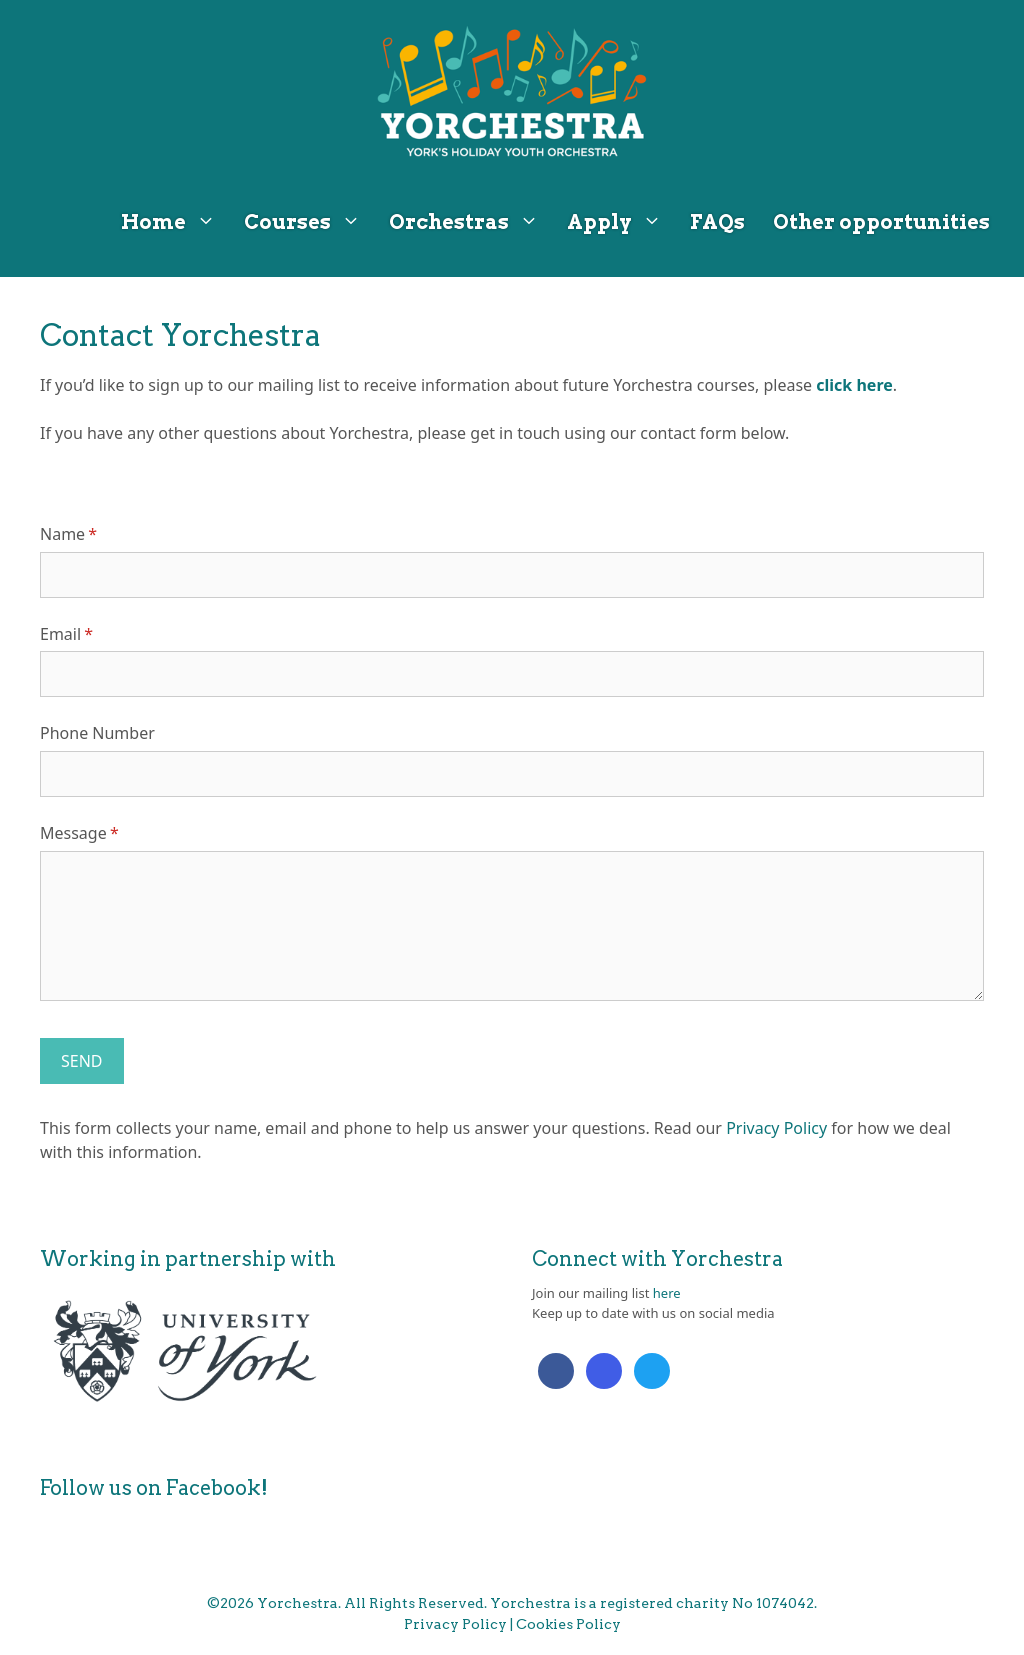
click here (854, 385)
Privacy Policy (776, 1128)
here (667, 1293)
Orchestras (471, 222)
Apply (621, 222)
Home (175, 222)
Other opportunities (881, 222)
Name (99, 534)
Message (110, 833)
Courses (309, 222)
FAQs (717, 222)
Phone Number (97, 733)
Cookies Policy (568, 1624)
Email (97, 634)
